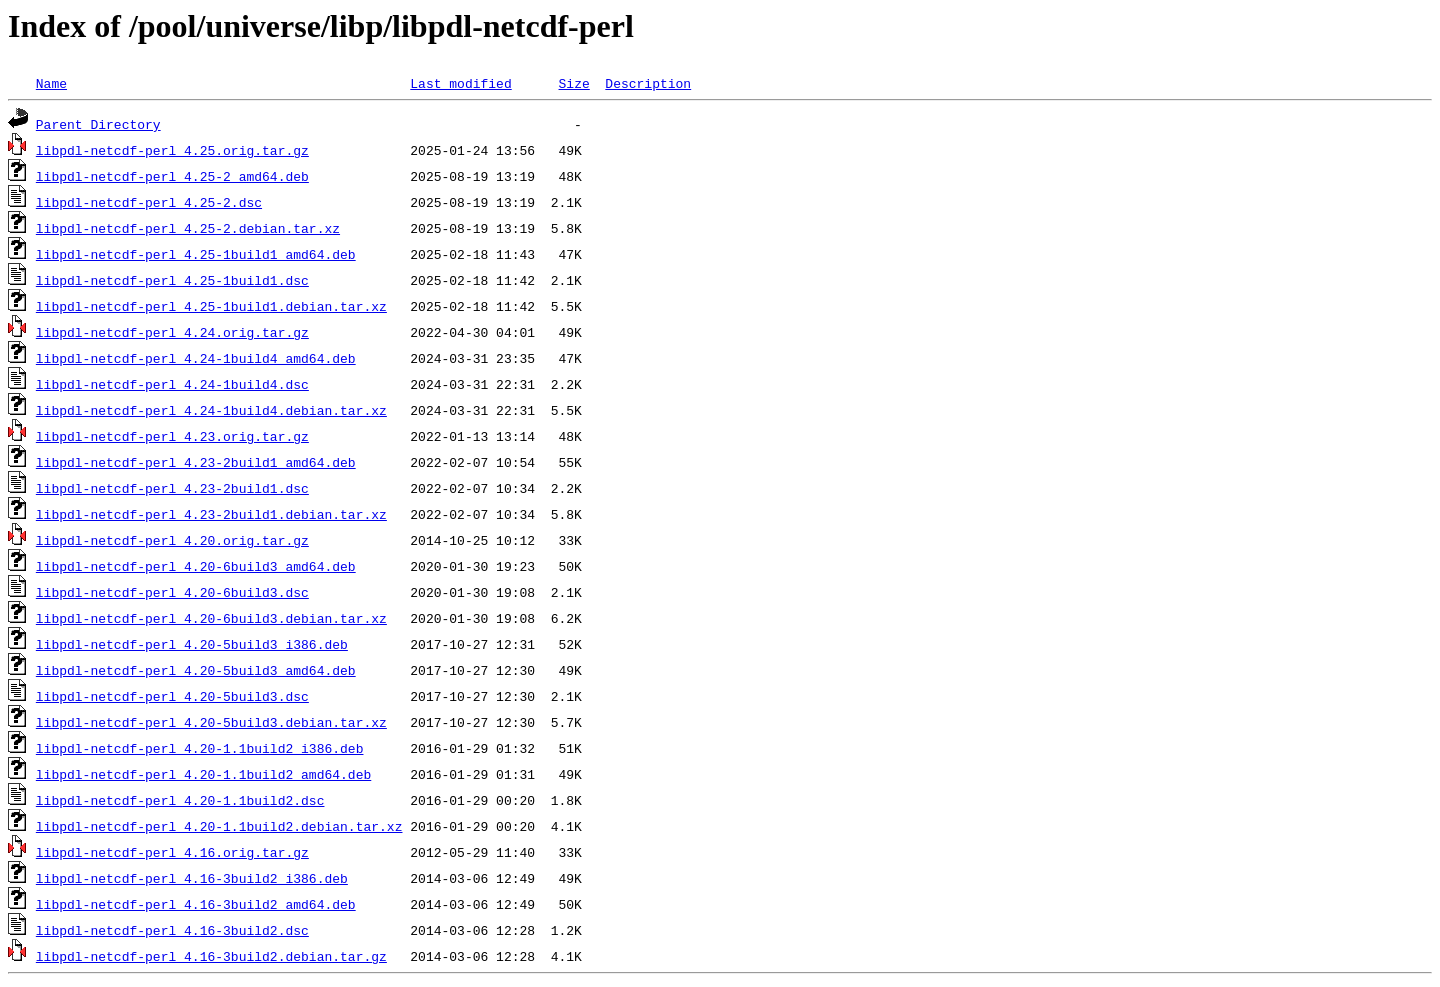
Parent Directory (98, 124)
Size (573, 83)
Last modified (460, 83)
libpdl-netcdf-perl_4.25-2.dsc (149, 202)
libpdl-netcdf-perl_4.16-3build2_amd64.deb (196, 904)
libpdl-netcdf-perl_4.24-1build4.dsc (172, 384)
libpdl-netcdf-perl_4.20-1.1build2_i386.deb (200, 748)
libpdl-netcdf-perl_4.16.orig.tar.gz (172, 852)
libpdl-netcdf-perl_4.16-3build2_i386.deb (192, 878)
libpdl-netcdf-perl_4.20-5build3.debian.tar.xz (211, 722)
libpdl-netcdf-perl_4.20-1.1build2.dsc (180, 800)
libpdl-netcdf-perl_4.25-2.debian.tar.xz (188, 228)
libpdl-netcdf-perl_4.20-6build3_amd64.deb (196, 566)
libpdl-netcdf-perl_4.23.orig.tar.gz (172, 436)
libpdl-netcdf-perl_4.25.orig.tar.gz (172, 150)
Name (51, 83)
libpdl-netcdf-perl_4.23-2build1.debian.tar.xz (211, 514)
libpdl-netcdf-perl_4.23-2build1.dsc (172, 488)
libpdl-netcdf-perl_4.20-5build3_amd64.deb (196, 670)
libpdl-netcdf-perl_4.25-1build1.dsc (172, 280)
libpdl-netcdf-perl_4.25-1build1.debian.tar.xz (211, 306)
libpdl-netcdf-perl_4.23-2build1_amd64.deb (196, 462)
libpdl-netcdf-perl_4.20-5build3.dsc (172, 696)
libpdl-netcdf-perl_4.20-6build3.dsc (172, 592)
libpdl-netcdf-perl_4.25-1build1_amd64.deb (196, 254)
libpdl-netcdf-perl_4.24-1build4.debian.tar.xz (211, 410)
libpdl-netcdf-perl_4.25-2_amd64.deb (172, 176)
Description (648, 83)
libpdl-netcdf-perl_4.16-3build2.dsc (172, 930)
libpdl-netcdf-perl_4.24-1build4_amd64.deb (196, 358)
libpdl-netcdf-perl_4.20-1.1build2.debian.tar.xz (219, 826)
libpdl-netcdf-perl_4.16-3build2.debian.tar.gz (211, 956)
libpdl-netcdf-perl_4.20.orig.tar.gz (172, 540)
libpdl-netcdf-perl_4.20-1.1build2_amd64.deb (203, 774)
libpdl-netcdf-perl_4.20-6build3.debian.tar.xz (211, 618)
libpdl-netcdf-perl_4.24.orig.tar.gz (172, 332)
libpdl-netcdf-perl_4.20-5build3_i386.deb (192, 644)
